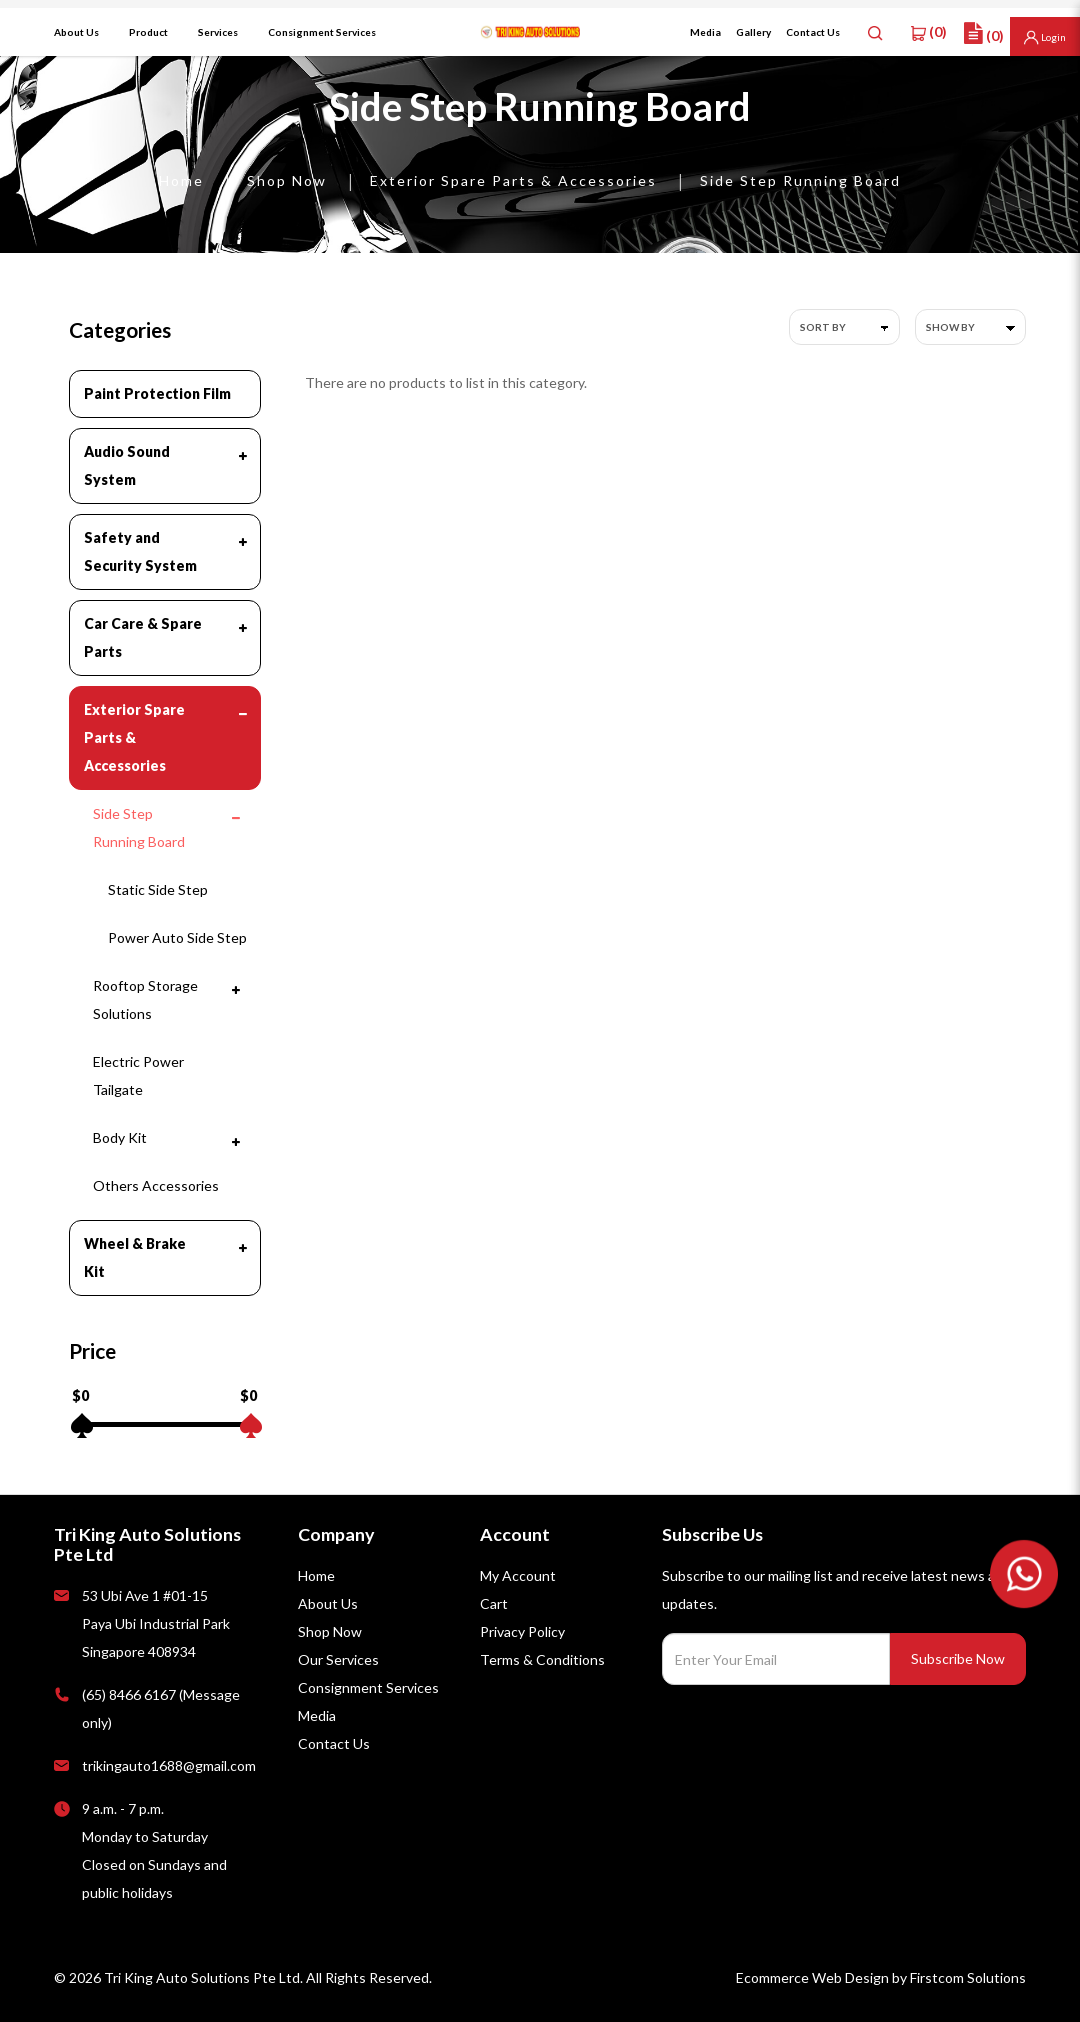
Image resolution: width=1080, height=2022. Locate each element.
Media (317, 1715)
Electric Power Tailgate (138, 1075)
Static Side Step (158, 889)
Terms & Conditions (542, 1659)
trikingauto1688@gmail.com (169, 1765)
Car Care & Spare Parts (143, 637)
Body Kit (120, 1137)
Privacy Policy (522, 1631)
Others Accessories (156, 1185)
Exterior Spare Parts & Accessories (513, 180)
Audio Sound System (127, 465)
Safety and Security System (140, 551)
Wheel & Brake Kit (135, 1257)
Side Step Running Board (800, 180)
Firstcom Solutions (968, 1977)
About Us (328, 1603)
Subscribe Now (958, 1658)
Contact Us (334, 1743)
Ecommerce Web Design (812, 1977)
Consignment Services (368, 1687)
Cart (494, 1603)
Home (181, 180)
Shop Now (287, 180)
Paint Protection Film (157, 393)
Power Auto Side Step (177, 937)
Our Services (338, 1659)
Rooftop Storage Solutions (145, 999)
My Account (518, 1575)
